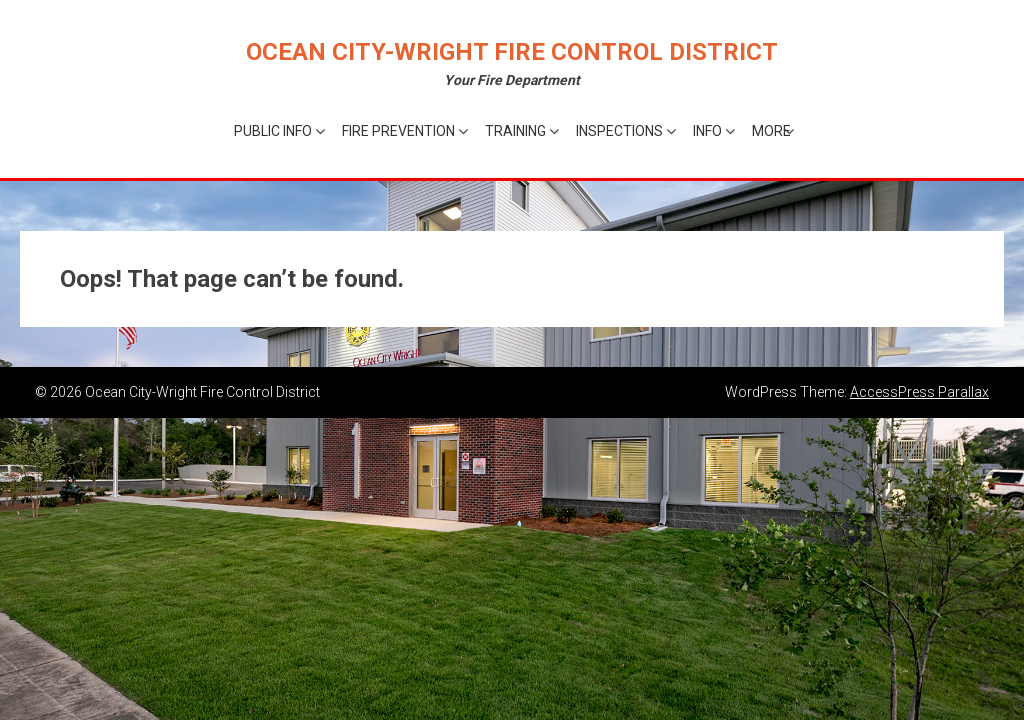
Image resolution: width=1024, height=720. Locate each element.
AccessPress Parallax (919, 392)
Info (707, 131)
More (771, 131)
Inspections (619, 131)
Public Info (273, 131)
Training (515, 131)
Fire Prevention (398, 131)
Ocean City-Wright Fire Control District (512, 52)
